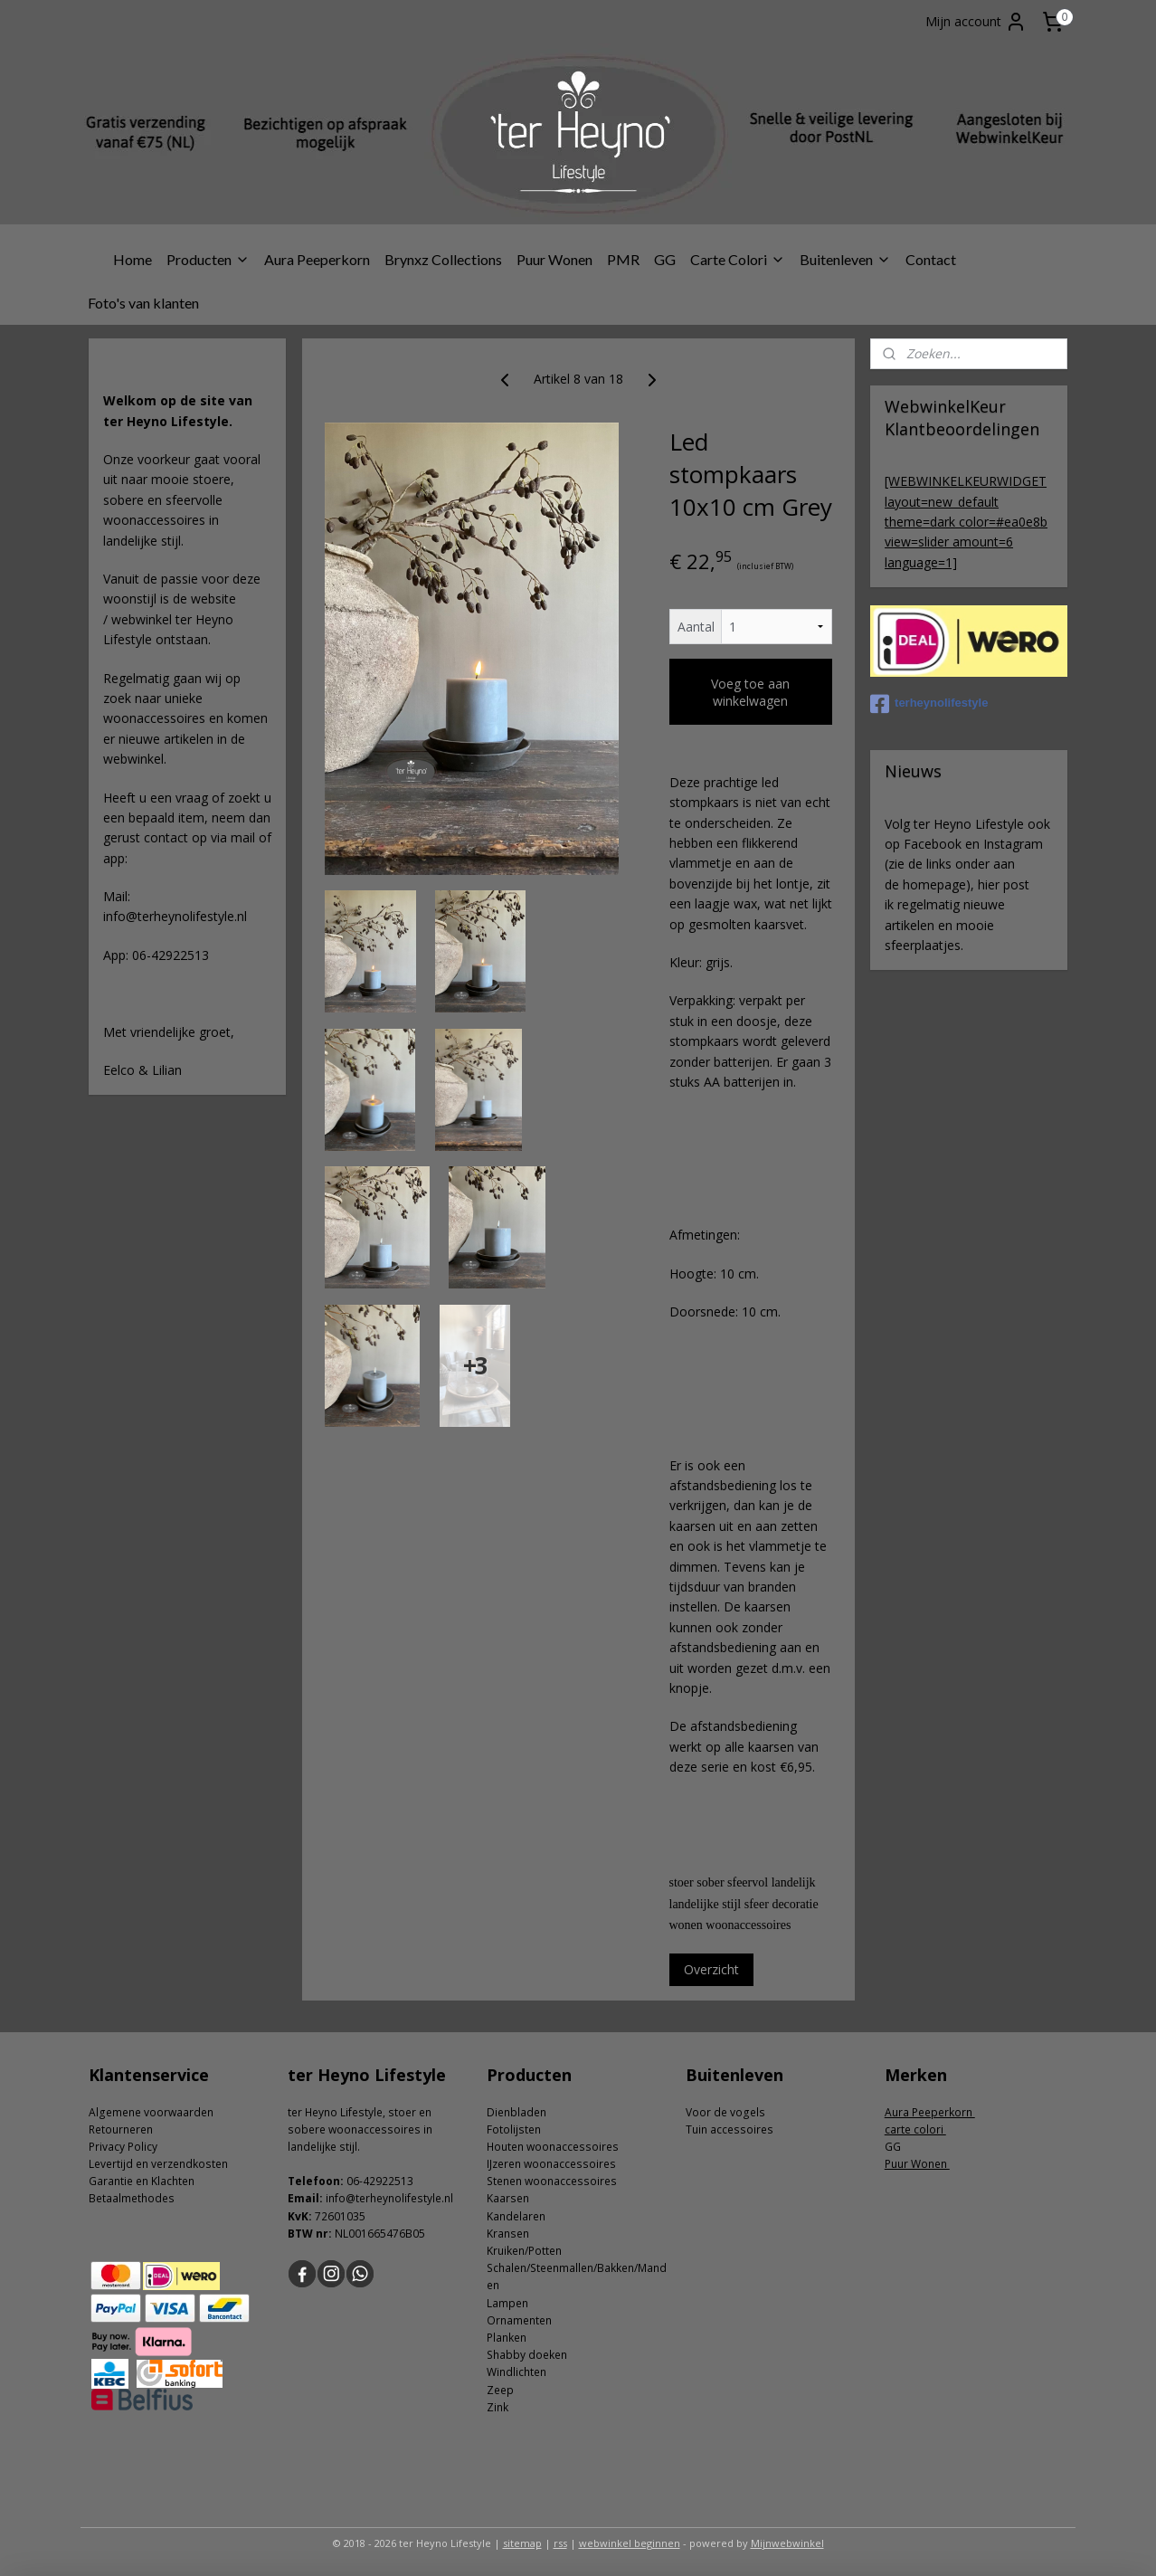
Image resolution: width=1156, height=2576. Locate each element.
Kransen (508, 2233)
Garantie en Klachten (141, 2181)
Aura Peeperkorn (317, 259)
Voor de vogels (725, 2112)
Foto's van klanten (143, 302)
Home (132, 259)
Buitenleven (845, 259)
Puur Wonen (554, 259)
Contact (930, 259)
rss (560, 2543)
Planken (506, 2337)
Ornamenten (519, 2320)
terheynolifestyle (929, 704)
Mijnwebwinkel (787, 2543)
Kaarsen (508, 2198)
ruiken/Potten (527, 2250)
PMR (623, 259)
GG (665, 259)
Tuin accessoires (729, 2129)
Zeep (500, 2390)
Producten (208, 259)
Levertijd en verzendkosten (158, 2164)
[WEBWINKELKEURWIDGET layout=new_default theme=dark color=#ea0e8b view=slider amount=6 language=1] (966, 521)
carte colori (915, 2129)
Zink (497, 2407)
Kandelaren (516, 2216)
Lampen (507, 2303)
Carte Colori (737, 259)
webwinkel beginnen (629, 2543)
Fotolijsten (514, 2129)
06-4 (357, 2181)
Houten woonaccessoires (553, 2146)
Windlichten (516, 2372)
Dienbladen (516, 2112)
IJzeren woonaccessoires (551, 2164)
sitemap (522, 2543)
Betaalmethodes (132, 2198)
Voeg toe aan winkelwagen (750, 692)
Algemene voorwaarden (151, 2112)
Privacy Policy (123, 2146)
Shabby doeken (527, 2354)
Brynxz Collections (443, 259)
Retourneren (121, 2129)
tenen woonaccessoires (555, 2181)
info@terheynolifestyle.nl (389, 2198)
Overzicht (710, 1969)
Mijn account (976, 22)
